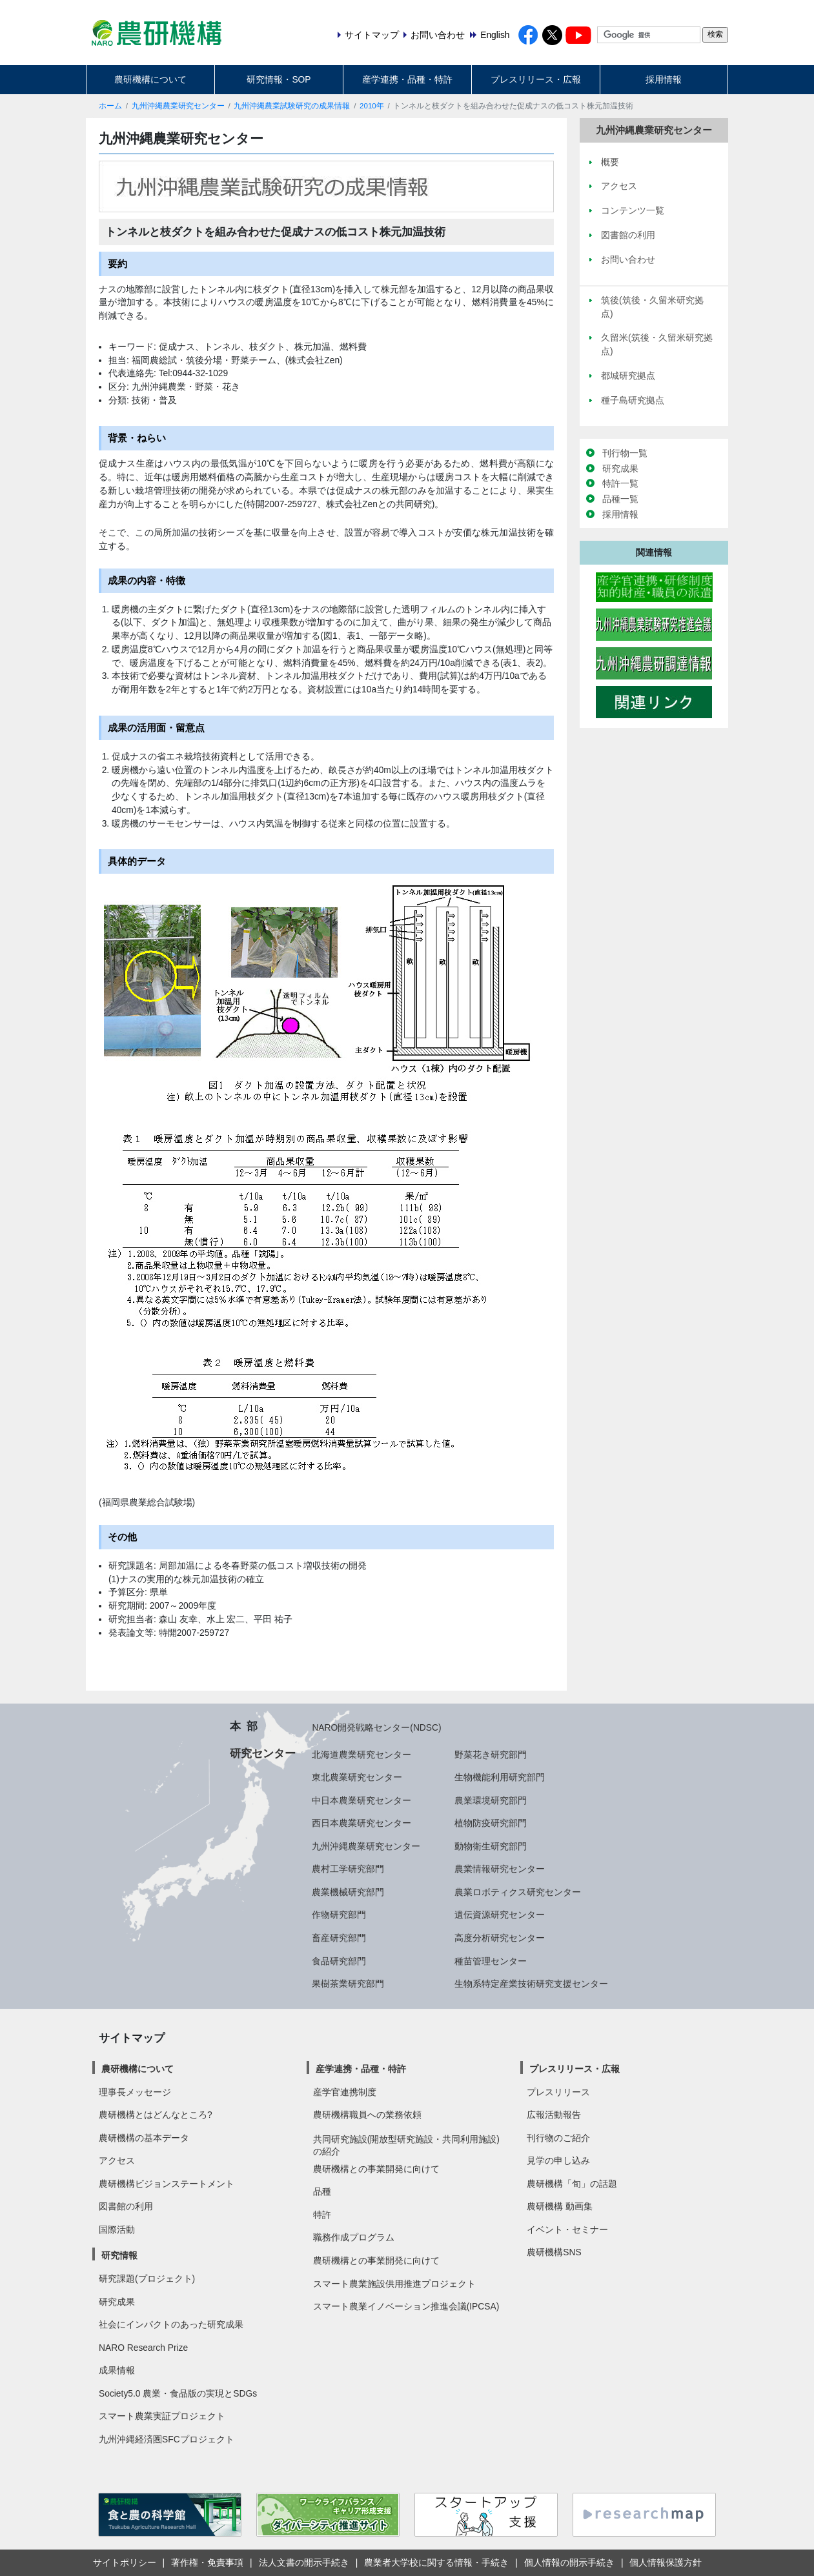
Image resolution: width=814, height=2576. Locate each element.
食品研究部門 (339, 1961)
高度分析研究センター (499, 1938)
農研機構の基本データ (144, 2138)
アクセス (117, 2160)
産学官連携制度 (344, 2092)
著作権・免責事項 (207, 2562)
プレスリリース (558, 2092)
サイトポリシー (124, 2562)
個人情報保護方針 (665, 2562)
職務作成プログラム (353, 2237)
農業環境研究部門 (490, 1800)
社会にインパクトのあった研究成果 (171, 2324)
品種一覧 (620, 499)
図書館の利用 (126, 2206)
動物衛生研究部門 (490, 1846)
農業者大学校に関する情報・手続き (436, 2562)
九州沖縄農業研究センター (178, 106)
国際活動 (117, 2229)
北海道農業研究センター (361, 1754)
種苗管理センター (490, 1961)
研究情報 (119, 2255)
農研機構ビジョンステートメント (166, 2184)
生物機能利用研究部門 (499, 1777)
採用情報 (664, 79)
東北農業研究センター (357, 1777)
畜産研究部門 (339, 1938)
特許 (322, 2214)
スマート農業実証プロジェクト (162, 2416)
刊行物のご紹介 (558, 2138)
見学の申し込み (558, 2160)
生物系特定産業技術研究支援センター (531, 1983)
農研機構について (150, 79)
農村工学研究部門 (348, 1869)
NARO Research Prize (143, 2347)
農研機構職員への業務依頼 (367, 2114)
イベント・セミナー (567, 2229)
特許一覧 (620, 483)
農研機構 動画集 (560, 2206)
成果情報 (117, 2370)
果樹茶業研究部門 (348, 1983)
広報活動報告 (554, 2114)
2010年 (372, 106)
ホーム (110, 106)
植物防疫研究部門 (490, 1823)
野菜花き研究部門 (490, 1754)
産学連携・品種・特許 (407, 79)
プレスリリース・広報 (536, 79)
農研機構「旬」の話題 (572, 2184)
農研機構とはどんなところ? (155, 2114)
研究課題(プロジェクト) (147, 2278)
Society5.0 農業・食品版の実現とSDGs (178, 2393)
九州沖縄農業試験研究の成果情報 (292, 106)
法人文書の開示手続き (304, 2562)
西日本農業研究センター (361, 1823)
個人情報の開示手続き (569, 2562)
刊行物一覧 (624, 453)
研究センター (263, 1753)
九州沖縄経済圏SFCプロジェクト (166, 2439)
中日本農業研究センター (361, 1800)
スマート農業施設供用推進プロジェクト (394, 2284)
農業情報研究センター (499, 1869)
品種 (322, 2191)
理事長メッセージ (135, 2092)
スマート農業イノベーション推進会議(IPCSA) (406, 2306)
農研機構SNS (554, 2252)
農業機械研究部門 (348, 1892)
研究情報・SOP (278, 79)
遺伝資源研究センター (499, 1914)
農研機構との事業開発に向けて (376, 2169)
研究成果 (620, 468)
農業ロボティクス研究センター (517, 1892)
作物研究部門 (339, 1914)
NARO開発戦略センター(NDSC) (376, 1727)
